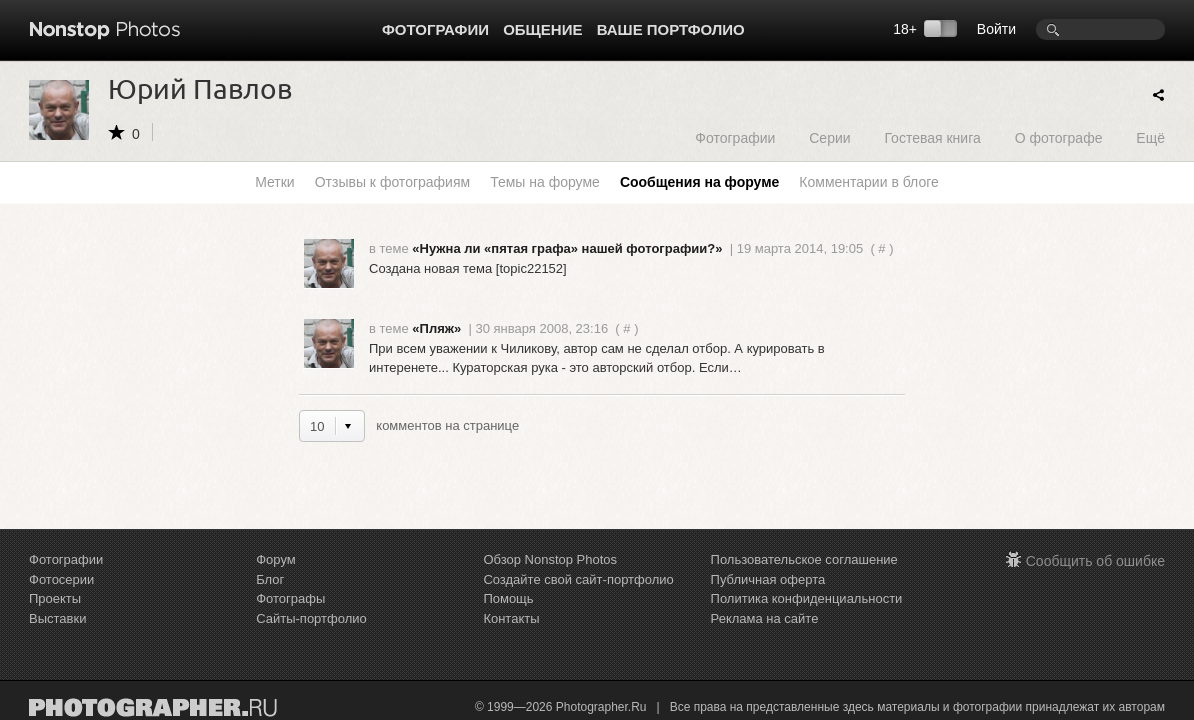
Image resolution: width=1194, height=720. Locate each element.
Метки (275, 182)
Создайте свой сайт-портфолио (578, 579)
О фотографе (1059, 137)
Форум (276, 559)
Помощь (508, 598)
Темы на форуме (545, 182)
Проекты (55, 598)
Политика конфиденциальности (807, 598)
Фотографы (290, 598)
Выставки (57, 618)
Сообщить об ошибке (1095, 561)
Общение (542, 29)
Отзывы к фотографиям (392, 182)
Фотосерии (61, 579)
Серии (829, 137)
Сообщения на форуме (699, 182)
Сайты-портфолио (311, 618)
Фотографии (435, 29)
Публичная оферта (768, 579)
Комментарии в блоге (868, 182)
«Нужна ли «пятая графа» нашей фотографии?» (567, 248)
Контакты (511, 618)
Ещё (1150, 137)
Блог (270, 579)
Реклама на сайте (765, 618)
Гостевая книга (932, 137)
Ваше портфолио (671, 29)
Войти (996, 29)
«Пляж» (436, 328)
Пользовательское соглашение (804, 559)
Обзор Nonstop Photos (550, 559)
